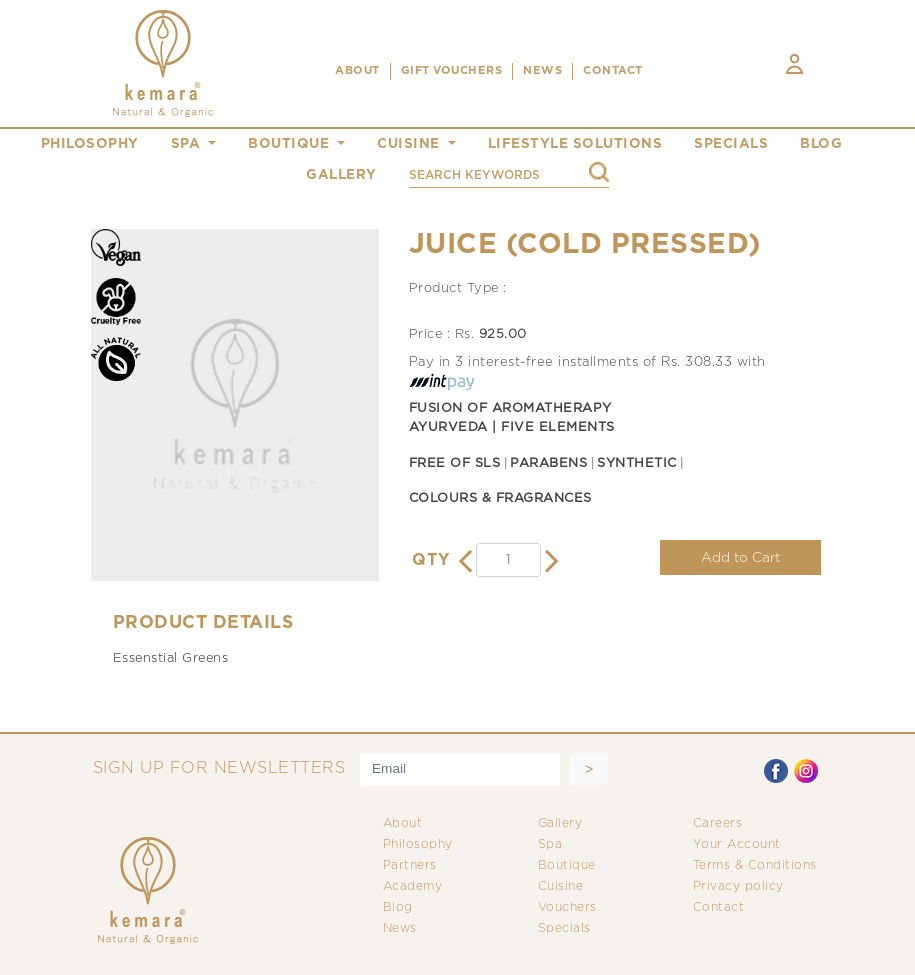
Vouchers (567, 907)
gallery (341, 175)
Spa (550, 844)
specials (731, 144)
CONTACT (613, 71)
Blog (398, 907)
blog (821, 144)
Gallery (560, 823)
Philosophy (418, 844)
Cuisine (561, 886)
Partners (410, 865)
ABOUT (357, 71)
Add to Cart (740, 558)
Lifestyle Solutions (575, 144)
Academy (413, 886)
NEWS (542, 71)
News (400, 928)
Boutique (567, 865)
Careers (718, 823)
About (403, 823)
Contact (719, 907)
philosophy (90, 144)
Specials (564, 928)
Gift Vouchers (452, 71)
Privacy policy (738, 886)
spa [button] (188, 144)
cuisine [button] (410, 144)
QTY (431, 560)
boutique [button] (291, 144)
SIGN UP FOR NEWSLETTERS (219, 768)
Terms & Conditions (755, 865)
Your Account (737, 844)
